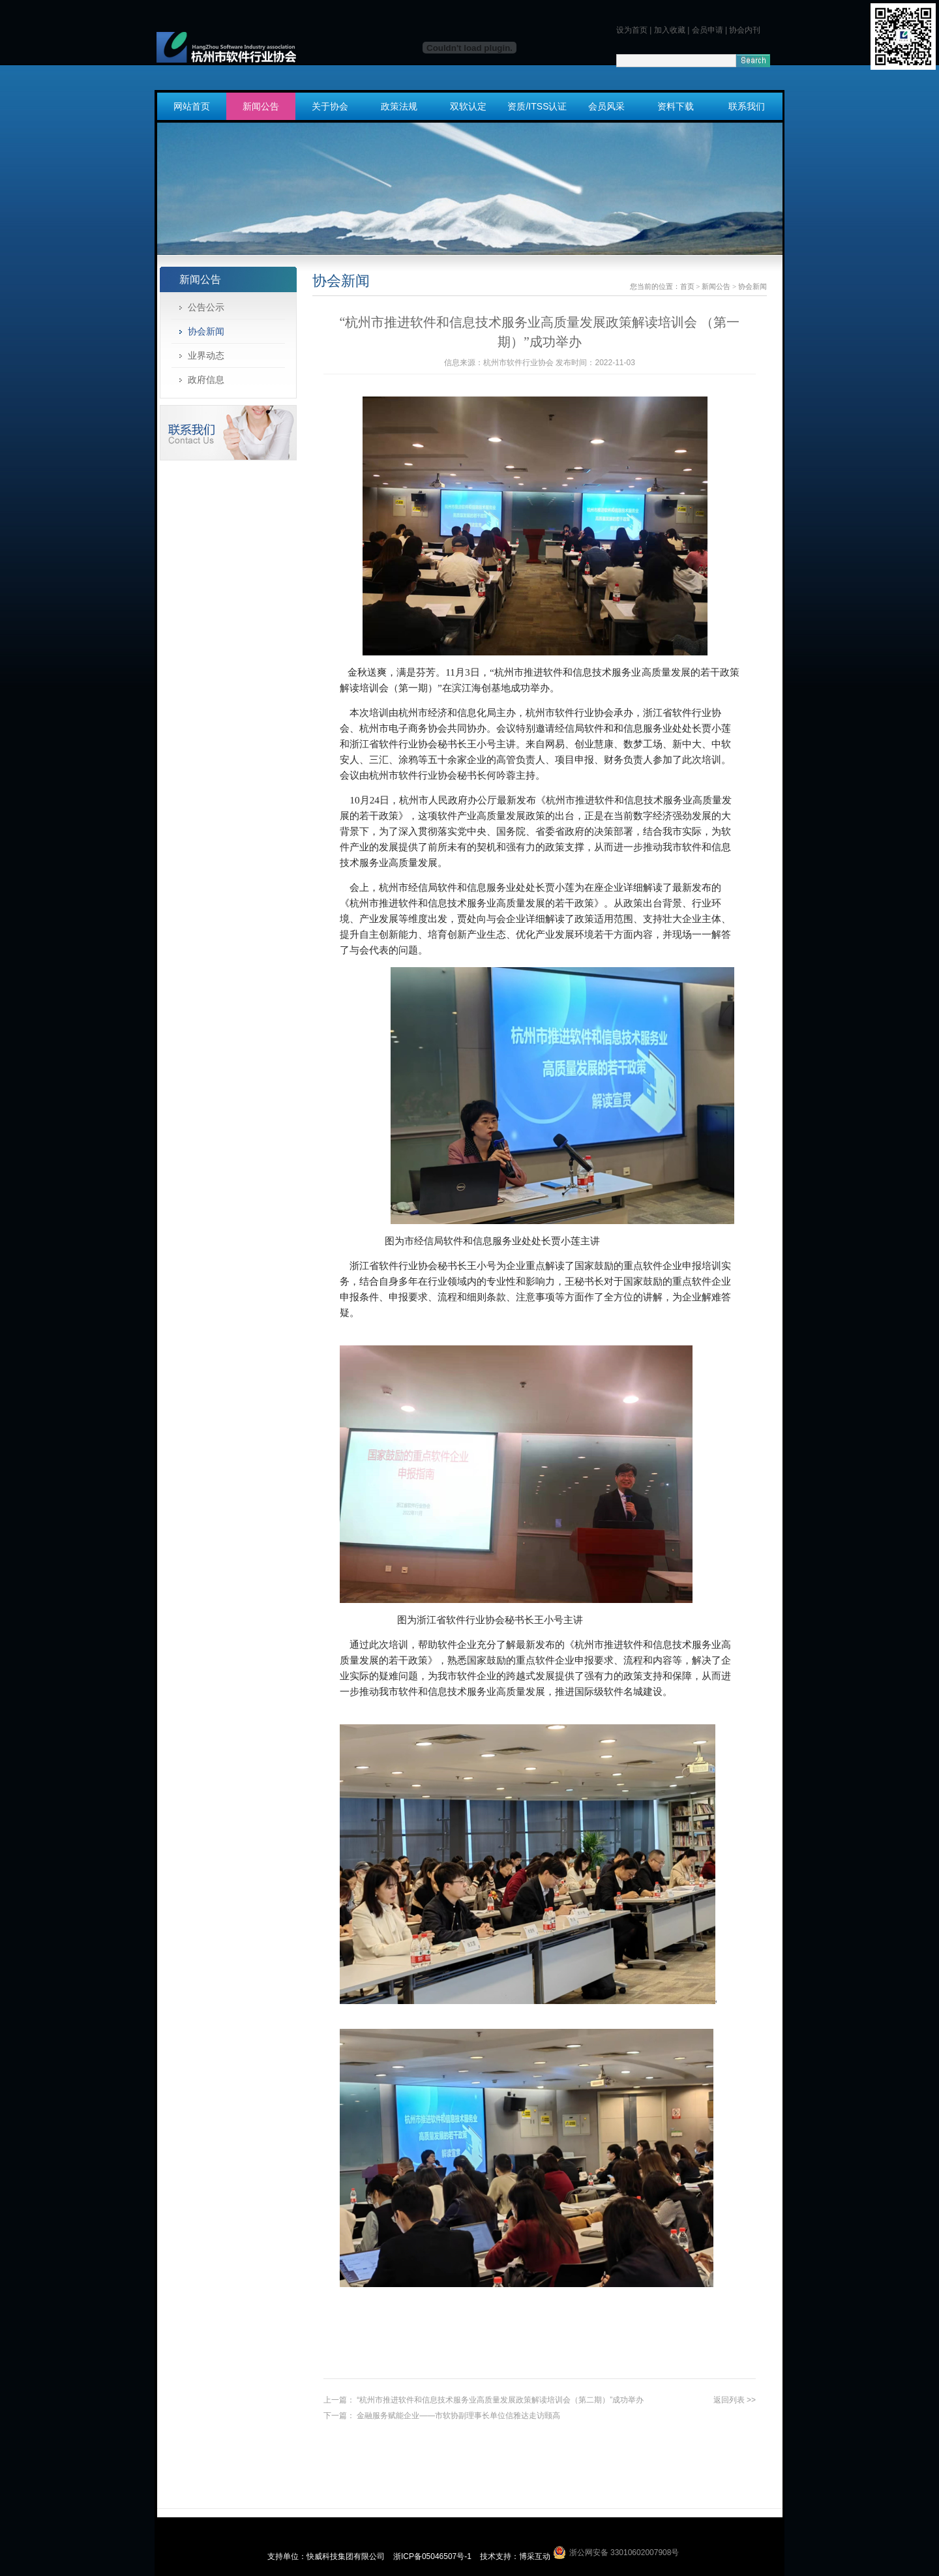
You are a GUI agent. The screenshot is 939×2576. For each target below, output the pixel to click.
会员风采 (606, 106)
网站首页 (191, 106)
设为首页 (632, 30)
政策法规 (399, 106)
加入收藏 (669, 30)
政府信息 (206, 379)
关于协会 (330, 106)
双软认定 (468, 106)
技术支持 (495, 2556)
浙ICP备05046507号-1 (433, 2556)
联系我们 (746, 106)
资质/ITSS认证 (537, 106)
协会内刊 (744, 30)
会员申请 (707, 30)
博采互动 (534, 2556)
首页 (687, 286)
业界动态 (206, 355)
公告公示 (206, 307)
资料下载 (675, 106)
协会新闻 (206, 331)
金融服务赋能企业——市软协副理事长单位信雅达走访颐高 (458, 2415)
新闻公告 (261, 106)
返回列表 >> (734, 2399)
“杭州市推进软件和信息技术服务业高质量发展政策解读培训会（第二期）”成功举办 (500, 2399)
